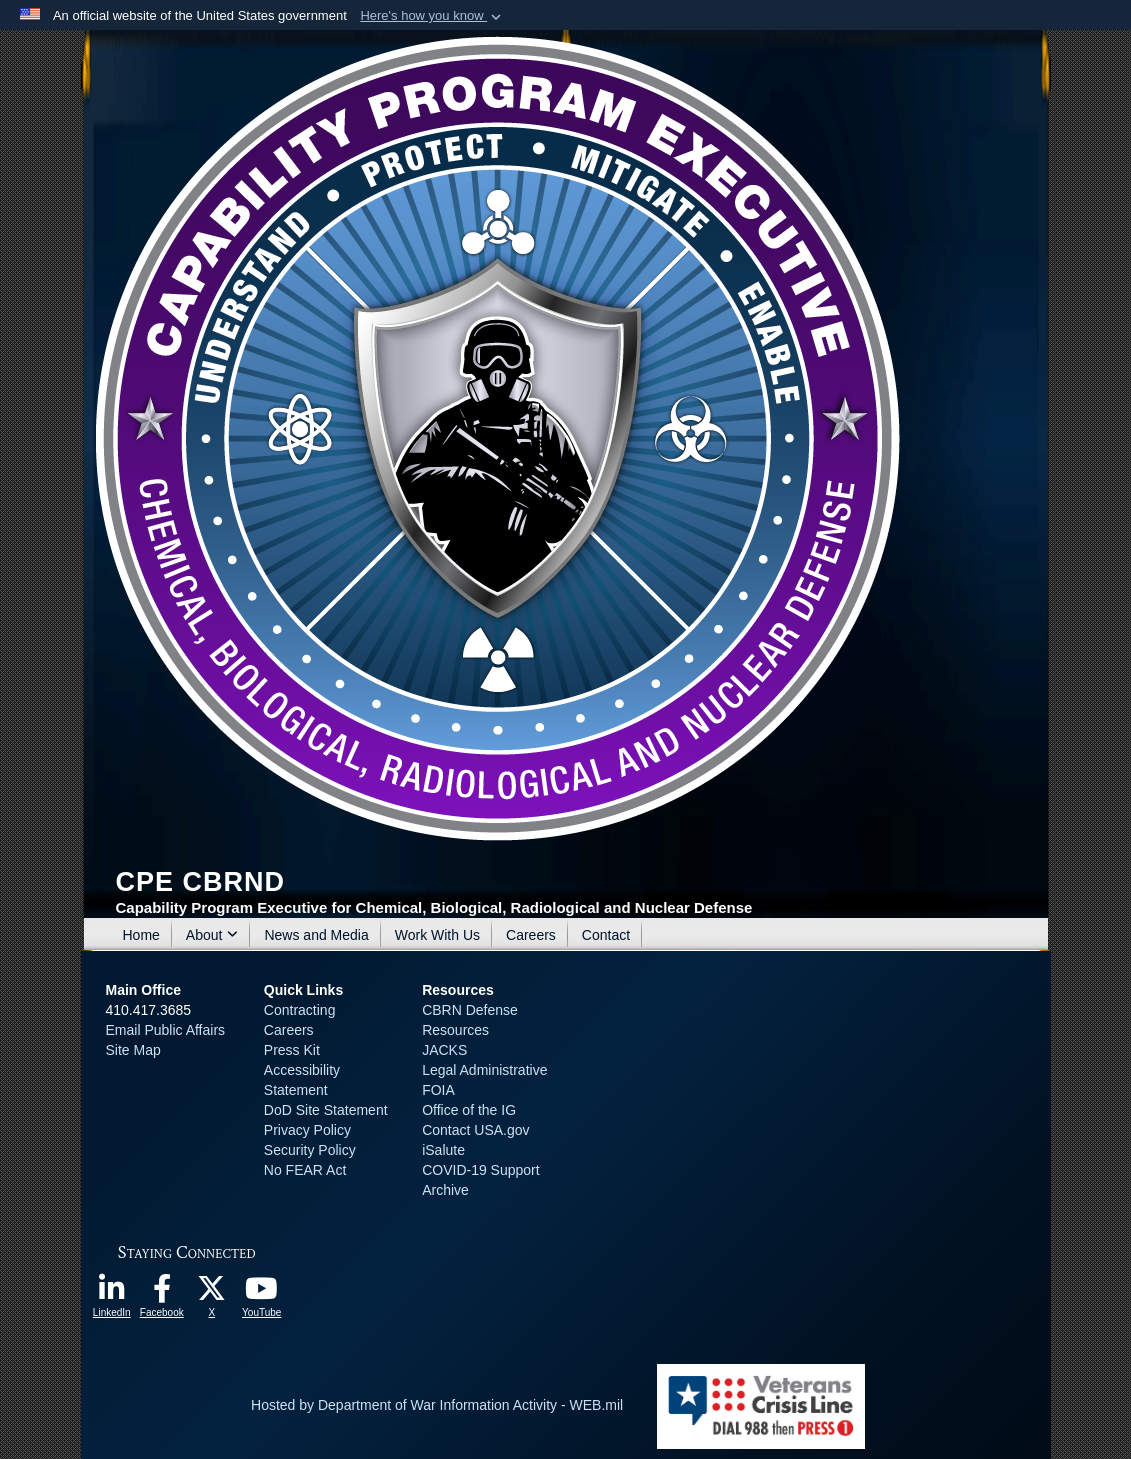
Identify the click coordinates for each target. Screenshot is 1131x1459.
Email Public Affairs (166, 1030)
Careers (531, 935)
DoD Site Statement (326, 1110)
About (212, 935)
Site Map (133, 1050)
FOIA (438, 1090)
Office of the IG (469, 1110)
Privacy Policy (307, 1130)
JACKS (444, 1050)
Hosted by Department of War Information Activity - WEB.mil (437, 1405)
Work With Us (437, 935)
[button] (432, 16)
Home (141, 935)
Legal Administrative (484, 1070)
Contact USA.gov (475, 1130)
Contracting (300, 1010)
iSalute (443, 1150)
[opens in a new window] (112, 1294)
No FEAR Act (305, 1170)
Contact (606, 935)
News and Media (316, 935)
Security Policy (310, 1150)
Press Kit (292, 1050)
